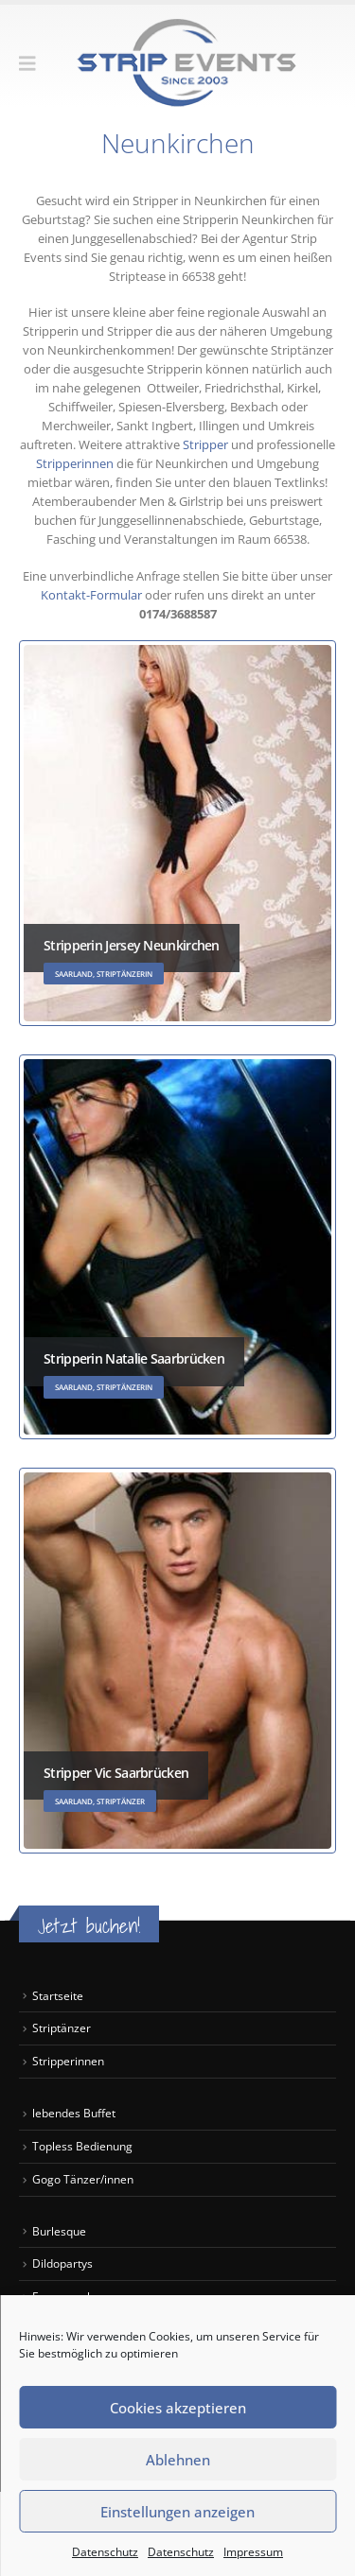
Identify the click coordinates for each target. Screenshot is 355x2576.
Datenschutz (105, 2552)
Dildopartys (62, 2263)
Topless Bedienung (82, 2145)
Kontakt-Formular (93, 594)
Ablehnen (178, 2459)
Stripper (204, 444)
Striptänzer (61, 2027)
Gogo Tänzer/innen (84, 2178)
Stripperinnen (76, 463)
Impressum (253, 2552)
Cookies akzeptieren (178, 2407)
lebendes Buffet (73, 2112)
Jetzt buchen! (89, 1925)
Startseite (57, 1995)
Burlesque (59, 2230)
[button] (33, 63)
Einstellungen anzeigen (177, 2511)
